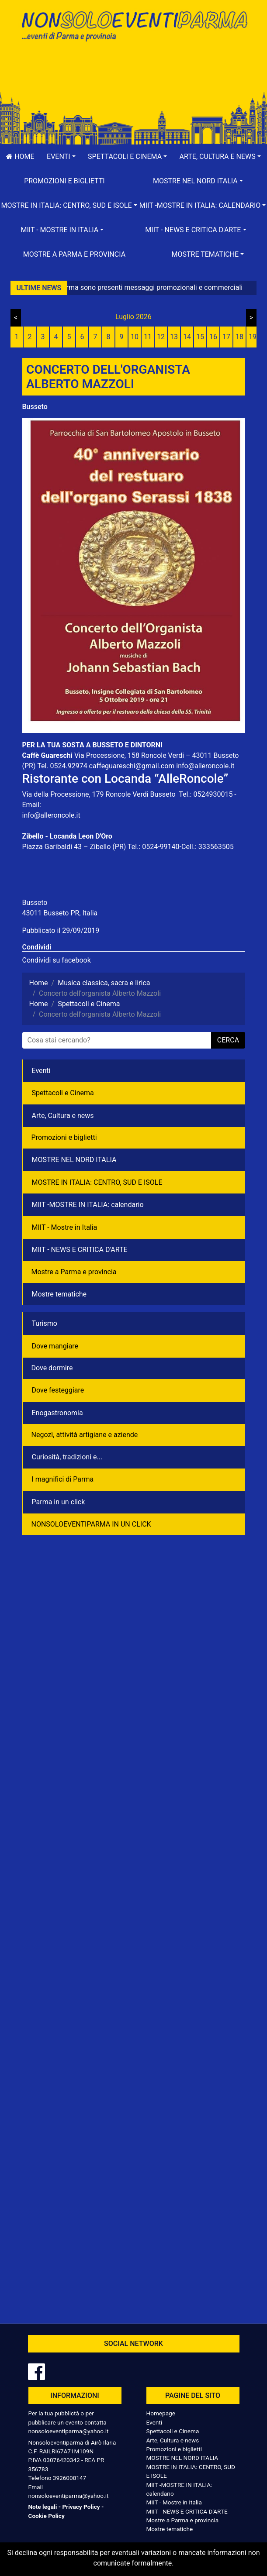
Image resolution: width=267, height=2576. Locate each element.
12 (161, 337)
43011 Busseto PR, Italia (60, 913)
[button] (61, 156)
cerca (228, 1040)
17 (226, 337)
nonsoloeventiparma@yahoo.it (68, 2431)
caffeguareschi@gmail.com (132, 766)
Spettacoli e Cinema (63, 1093)
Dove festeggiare (58, 1390)
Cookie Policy (46, 2515)
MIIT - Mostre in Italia (64, 1227)
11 (148, 337)
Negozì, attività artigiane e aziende (84, 1435)
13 (174, 337)
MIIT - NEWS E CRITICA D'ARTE (80, 1249)
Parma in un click (58, 1502)
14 (187, 337)
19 (253, 337)
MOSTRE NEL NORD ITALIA (74, 1160)
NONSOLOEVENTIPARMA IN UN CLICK (91, 1524)
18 (239, 337)
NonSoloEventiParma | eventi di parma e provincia (133, 25)
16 (213, 337)
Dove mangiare (55, 1346)
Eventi (41, 1070)
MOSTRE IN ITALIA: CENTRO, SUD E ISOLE (97, 1182)
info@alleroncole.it (205, 766)
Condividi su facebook (56, 960)
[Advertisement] (133, 75)
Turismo (44, 1323)
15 (200, 337)
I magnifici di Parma (63, 1479)
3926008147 (69, 2477)
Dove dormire (52, 1368)
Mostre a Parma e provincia (74, 254)
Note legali (42, 2506)
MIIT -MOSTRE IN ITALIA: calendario (88, 1204)
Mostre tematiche (59, 1294)
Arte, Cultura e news (63, 1115)
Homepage (160, 2413)
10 (135, 337)
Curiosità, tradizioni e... (67, 1457)
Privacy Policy (81, 2506)
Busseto (35, 406)
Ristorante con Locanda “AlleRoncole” (125, 778)
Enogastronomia (57, 1413)
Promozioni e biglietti (64, 181)
